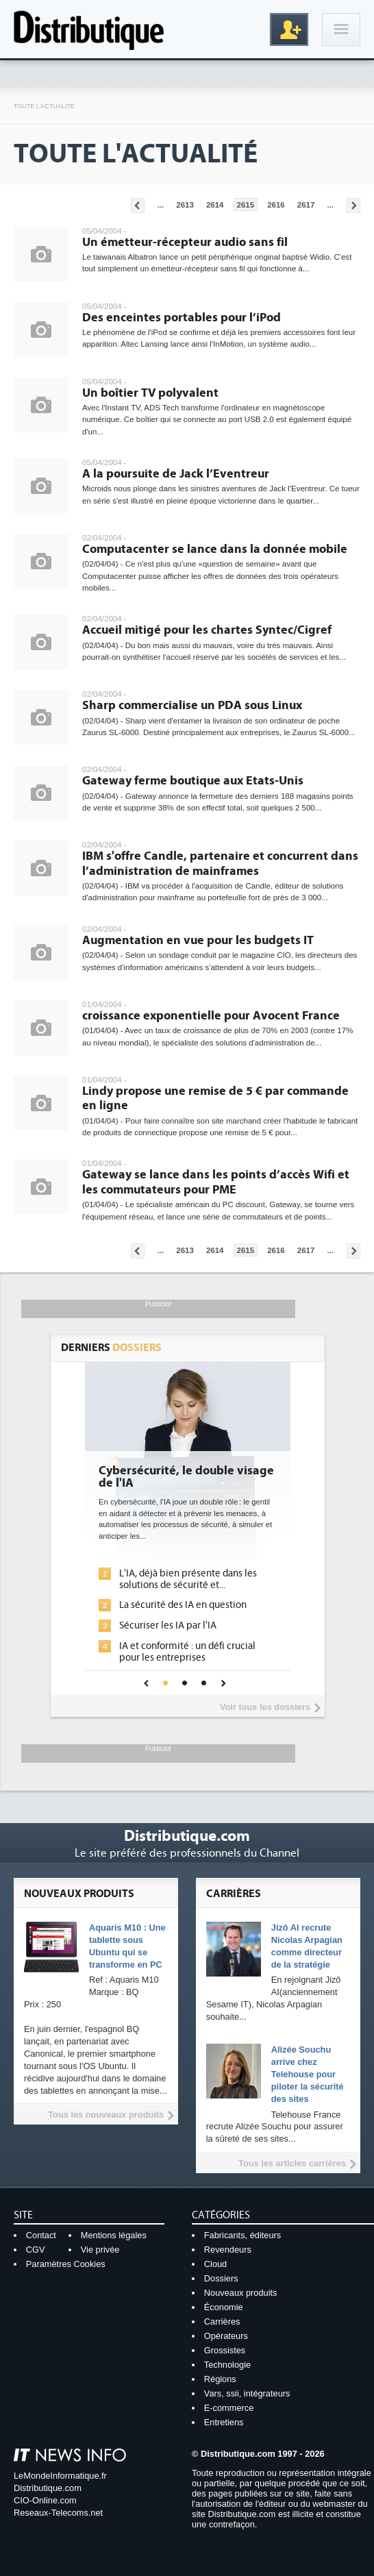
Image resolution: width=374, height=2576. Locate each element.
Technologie (227, 2365)
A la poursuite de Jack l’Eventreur (175, 474)
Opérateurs (226, 2336)
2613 (185, 205)
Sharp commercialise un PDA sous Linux (192, 705)
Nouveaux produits (240, 2293)
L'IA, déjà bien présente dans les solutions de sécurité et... (188, 1579)
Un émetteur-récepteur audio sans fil (185, 242)
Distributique (89, 29)
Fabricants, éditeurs (242, 2235)
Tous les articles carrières (292, 2163)
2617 (306, 205)
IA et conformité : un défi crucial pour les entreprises (187, 1651)
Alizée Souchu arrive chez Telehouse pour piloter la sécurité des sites (307, 2074)
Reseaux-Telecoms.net (58, 2512)
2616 (276, 205)
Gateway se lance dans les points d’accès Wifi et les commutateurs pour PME (215, 1182)
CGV (35, 2249)
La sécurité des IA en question (183, 1605)
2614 (215, 205)
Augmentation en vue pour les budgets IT (198, 940)
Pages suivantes (353, 205)
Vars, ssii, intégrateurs (247, 2393)
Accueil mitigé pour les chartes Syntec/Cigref (207, 630)
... (161, 205)
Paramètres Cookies (65, 2264)
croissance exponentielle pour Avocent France (211, 1015)
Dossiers (221, 2278)
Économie (223, 2307)
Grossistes (224, 2350)
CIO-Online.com (45, 2500)
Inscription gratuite (289, 29)
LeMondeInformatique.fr (60, 2475)
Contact (41, 2235)
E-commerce (229, 2408)
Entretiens (224, 2422)
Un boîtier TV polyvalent (150, 393)
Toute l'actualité (44, 106)
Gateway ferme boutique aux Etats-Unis (192, 780)
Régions (220, 2379)
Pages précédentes (138, 205)
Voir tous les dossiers (265, 1707)
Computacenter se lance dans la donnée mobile (214, 549)
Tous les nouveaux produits (106, 2114)
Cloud (215, 2264)
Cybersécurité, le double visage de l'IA (186, 1477)
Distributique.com (48, 2488)
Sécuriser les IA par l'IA (167, 1625)
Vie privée (100, 2249)
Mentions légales (114, 2235)
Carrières (222, 2321)
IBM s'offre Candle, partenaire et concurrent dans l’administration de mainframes (220, 863)
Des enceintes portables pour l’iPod (181, 317)
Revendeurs (227, 2249)
